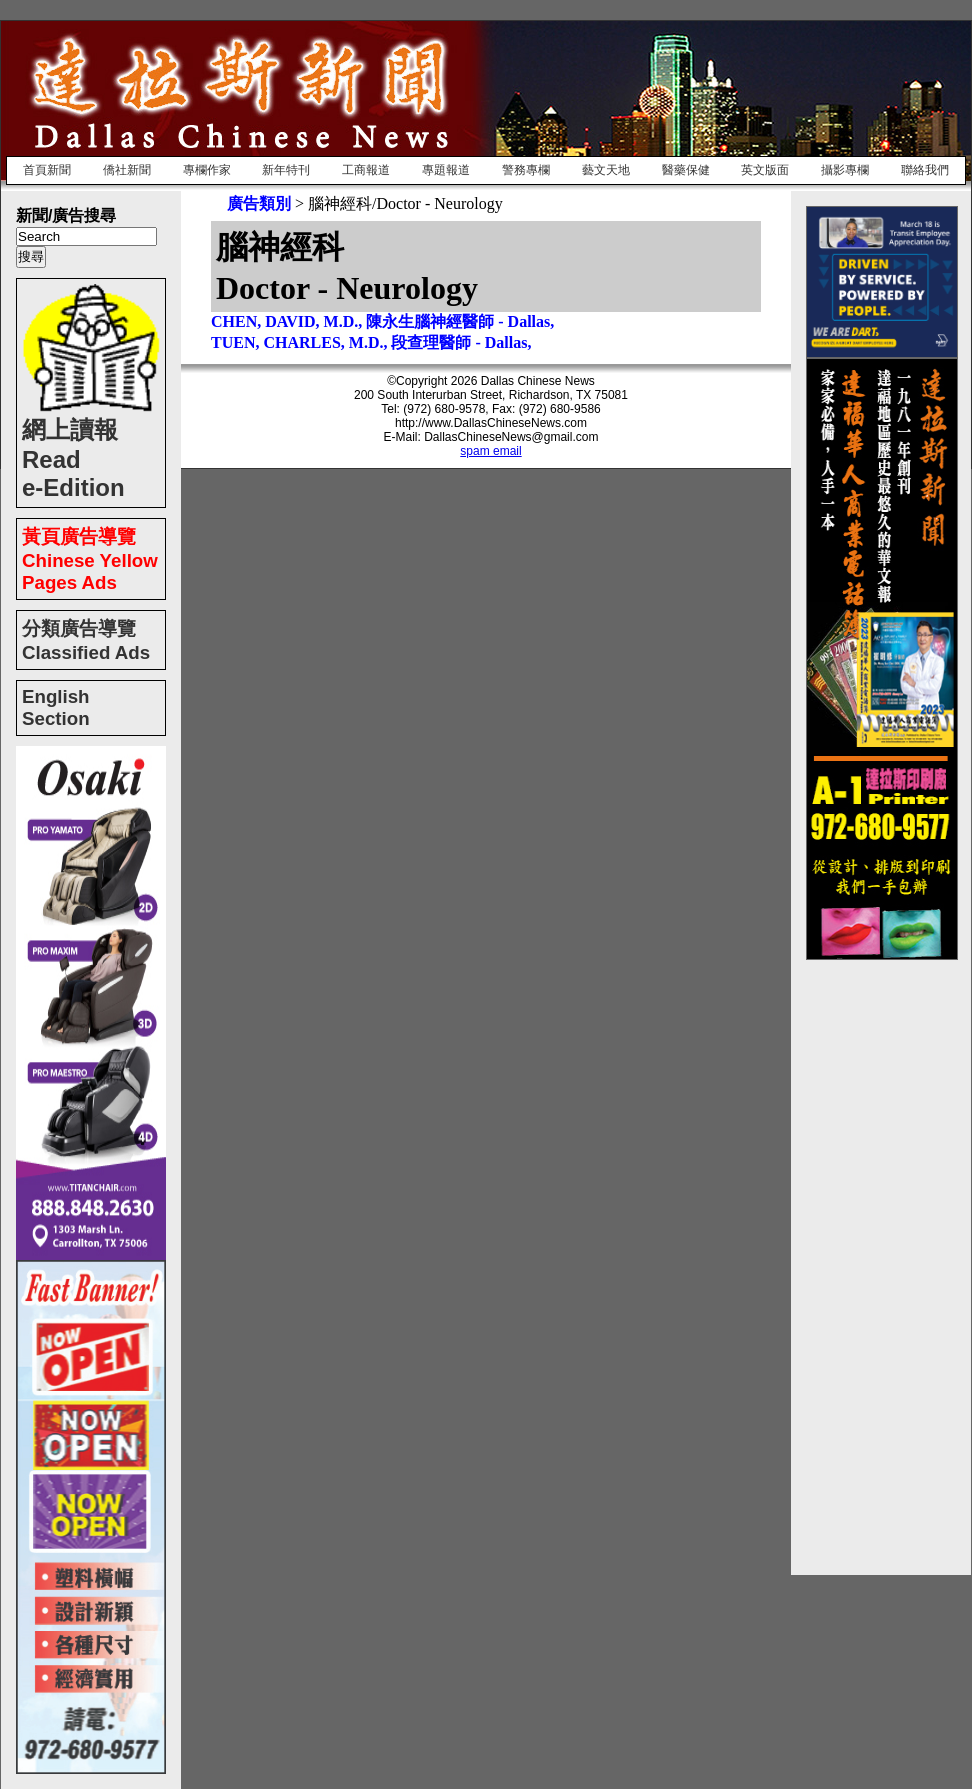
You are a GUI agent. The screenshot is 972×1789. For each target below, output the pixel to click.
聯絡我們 (925, 170)
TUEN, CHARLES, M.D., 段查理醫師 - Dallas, (371, 342)
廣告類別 (259, 203)
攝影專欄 (845, 170)
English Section (56, 707)
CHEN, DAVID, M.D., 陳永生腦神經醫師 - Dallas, (382, 321)
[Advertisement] (886, 1260)
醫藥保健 (686, 170)
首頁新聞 (47, 170)
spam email (490, 451)
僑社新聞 (127, 170)
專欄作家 (207, 170)
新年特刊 (286, 170)
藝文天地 (606, 170)
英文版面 (765, 170)
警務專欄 (526, 170)
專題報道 (446, 170)
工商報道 (366, 170)
